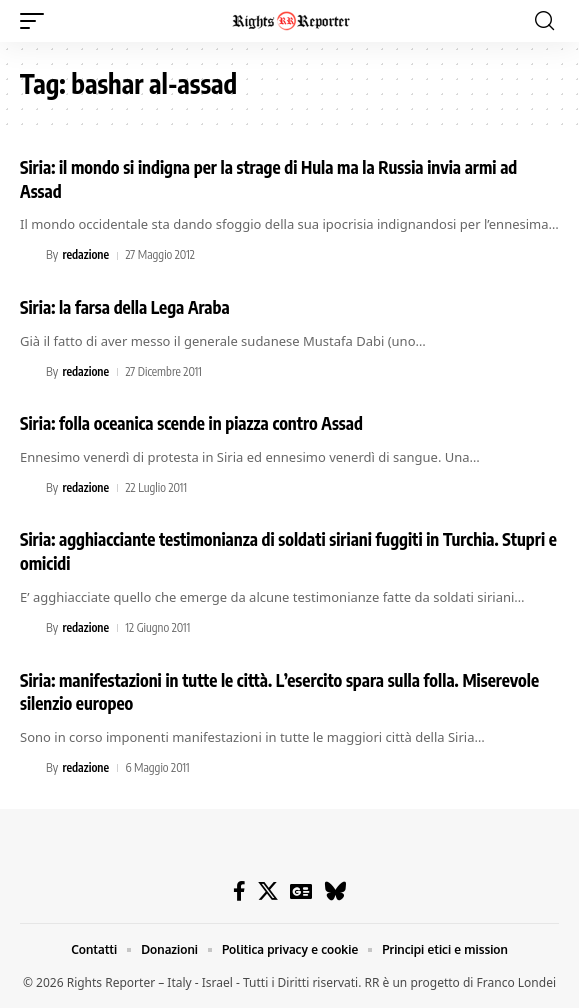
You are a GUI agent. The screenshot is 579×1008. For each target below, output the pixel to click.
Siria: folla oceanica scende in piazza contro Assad (191, 423)
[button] (37, 21)
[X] (268, 891)
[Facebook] (239, 891)
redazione (85, 254)
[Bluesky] (335, 891)
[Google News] (301, 891)
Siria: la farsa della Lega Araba (125, 307)
